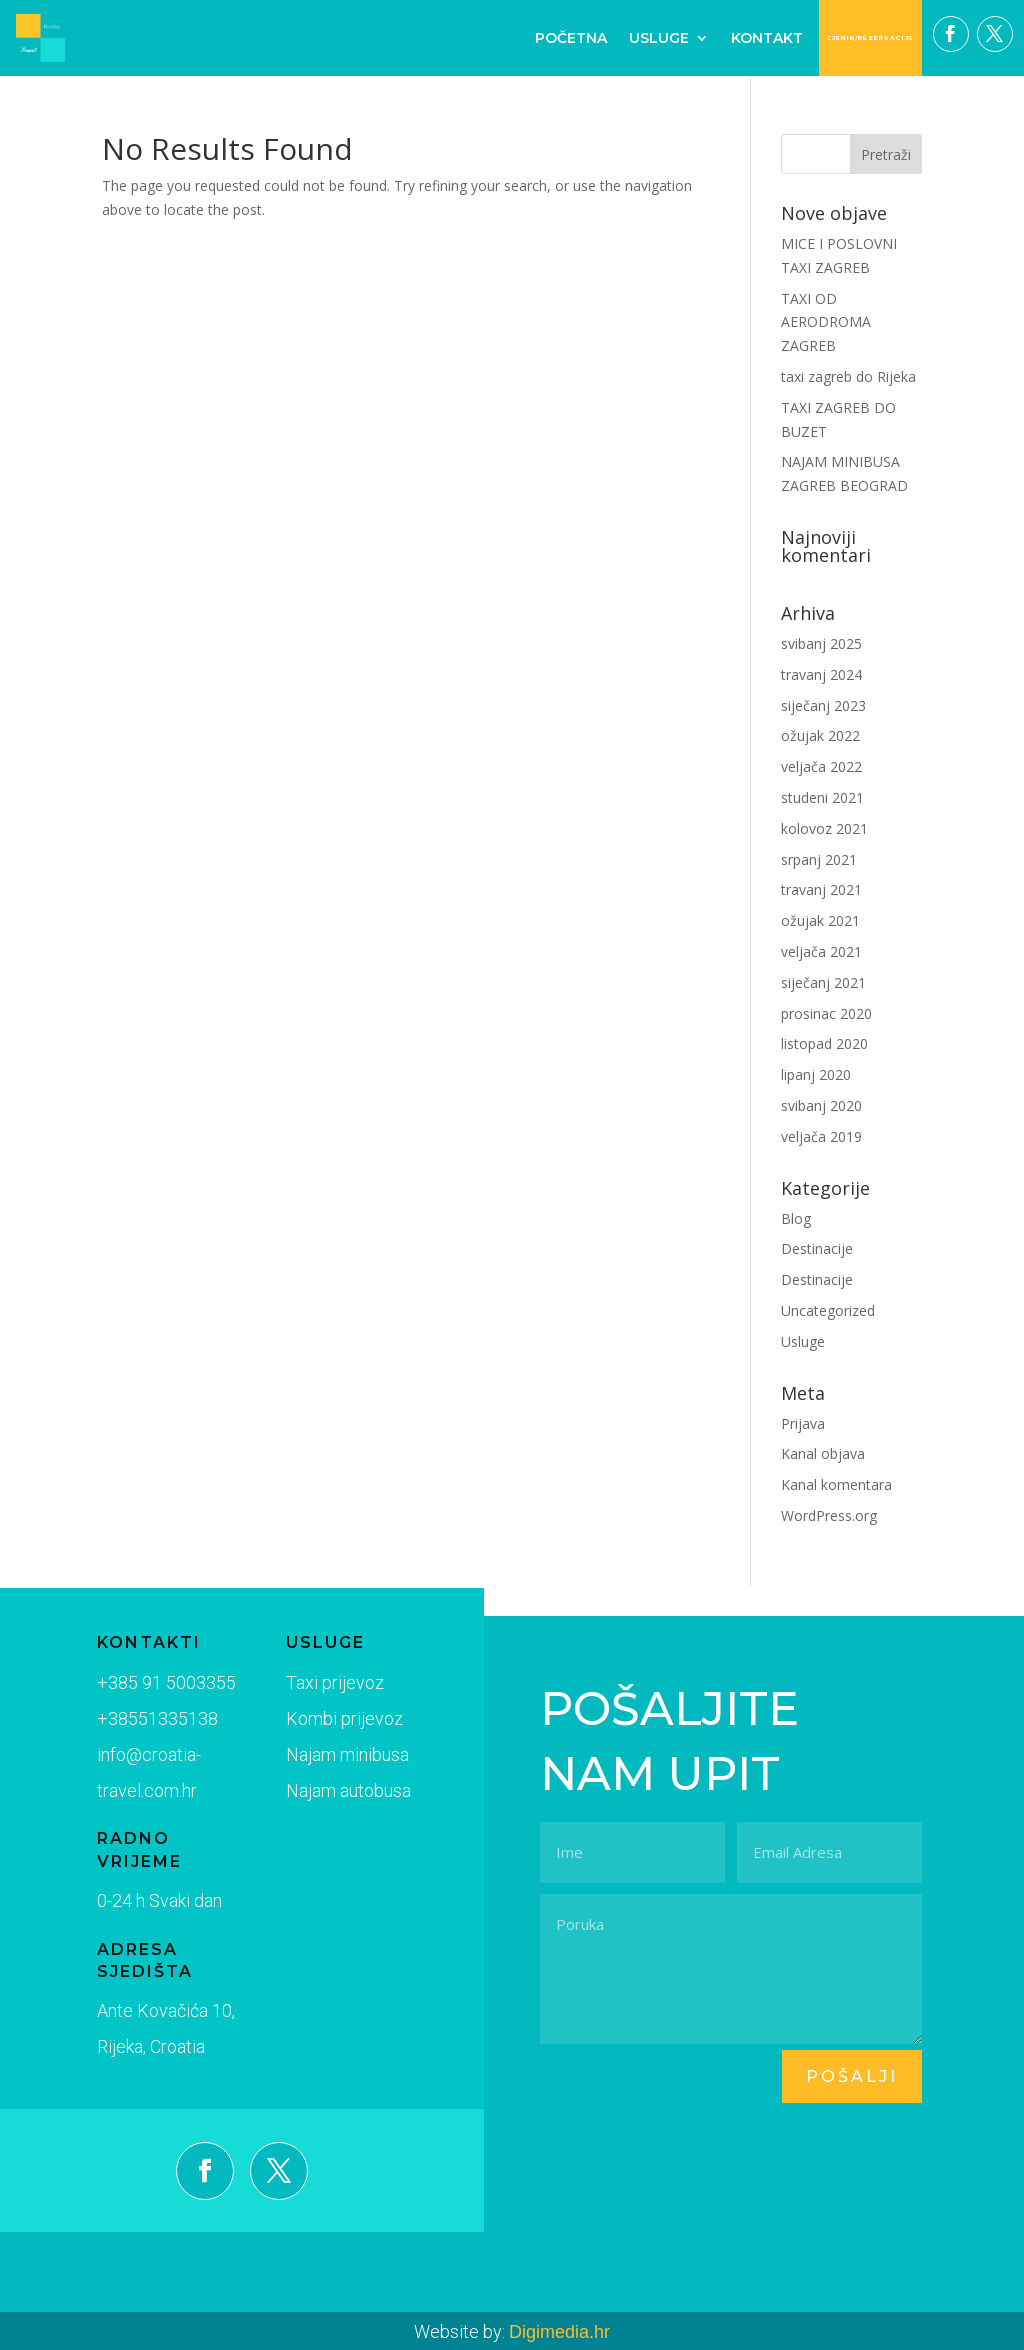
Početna (571, 38)
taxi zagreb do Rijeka (848, 376)
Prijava (803, 1423)
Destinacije (817, 1248)
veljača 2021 (821, 951)
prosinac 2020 (826, 1013)
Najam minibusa (324, 1756)
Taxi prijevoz (313, 1688)
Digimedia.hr (559, 2332)
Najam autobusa (325, 1791)
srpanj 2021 (819, 859)
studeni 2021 (822, 797)
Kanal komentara (836, 1484)
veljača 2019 (821, 1136)
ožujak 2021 (820, 920)
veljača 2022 (821, 766)
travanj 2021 (821, 889)
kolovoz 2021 (824, 828)
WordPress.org (829, 1515)
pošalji (852, 2076)
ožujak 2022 (820, 735)
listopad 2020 (824, 1043)
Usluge (659, 38)
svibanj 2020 (821, 1105)
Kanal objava (823, 1453)
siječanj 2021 (823, 982)
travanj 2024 (821, 674)
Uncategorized (828, 1310)
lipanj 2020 (816, 1074)
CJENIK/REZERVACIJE (870, 38)
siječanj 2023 (823, 705)
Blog (796, 1218)
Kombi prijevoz (322, 1723)
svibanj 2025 (821, 643)
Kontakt (767, 38)
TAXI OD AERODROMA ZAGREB (826, 322)
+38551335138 (149, 1720)
